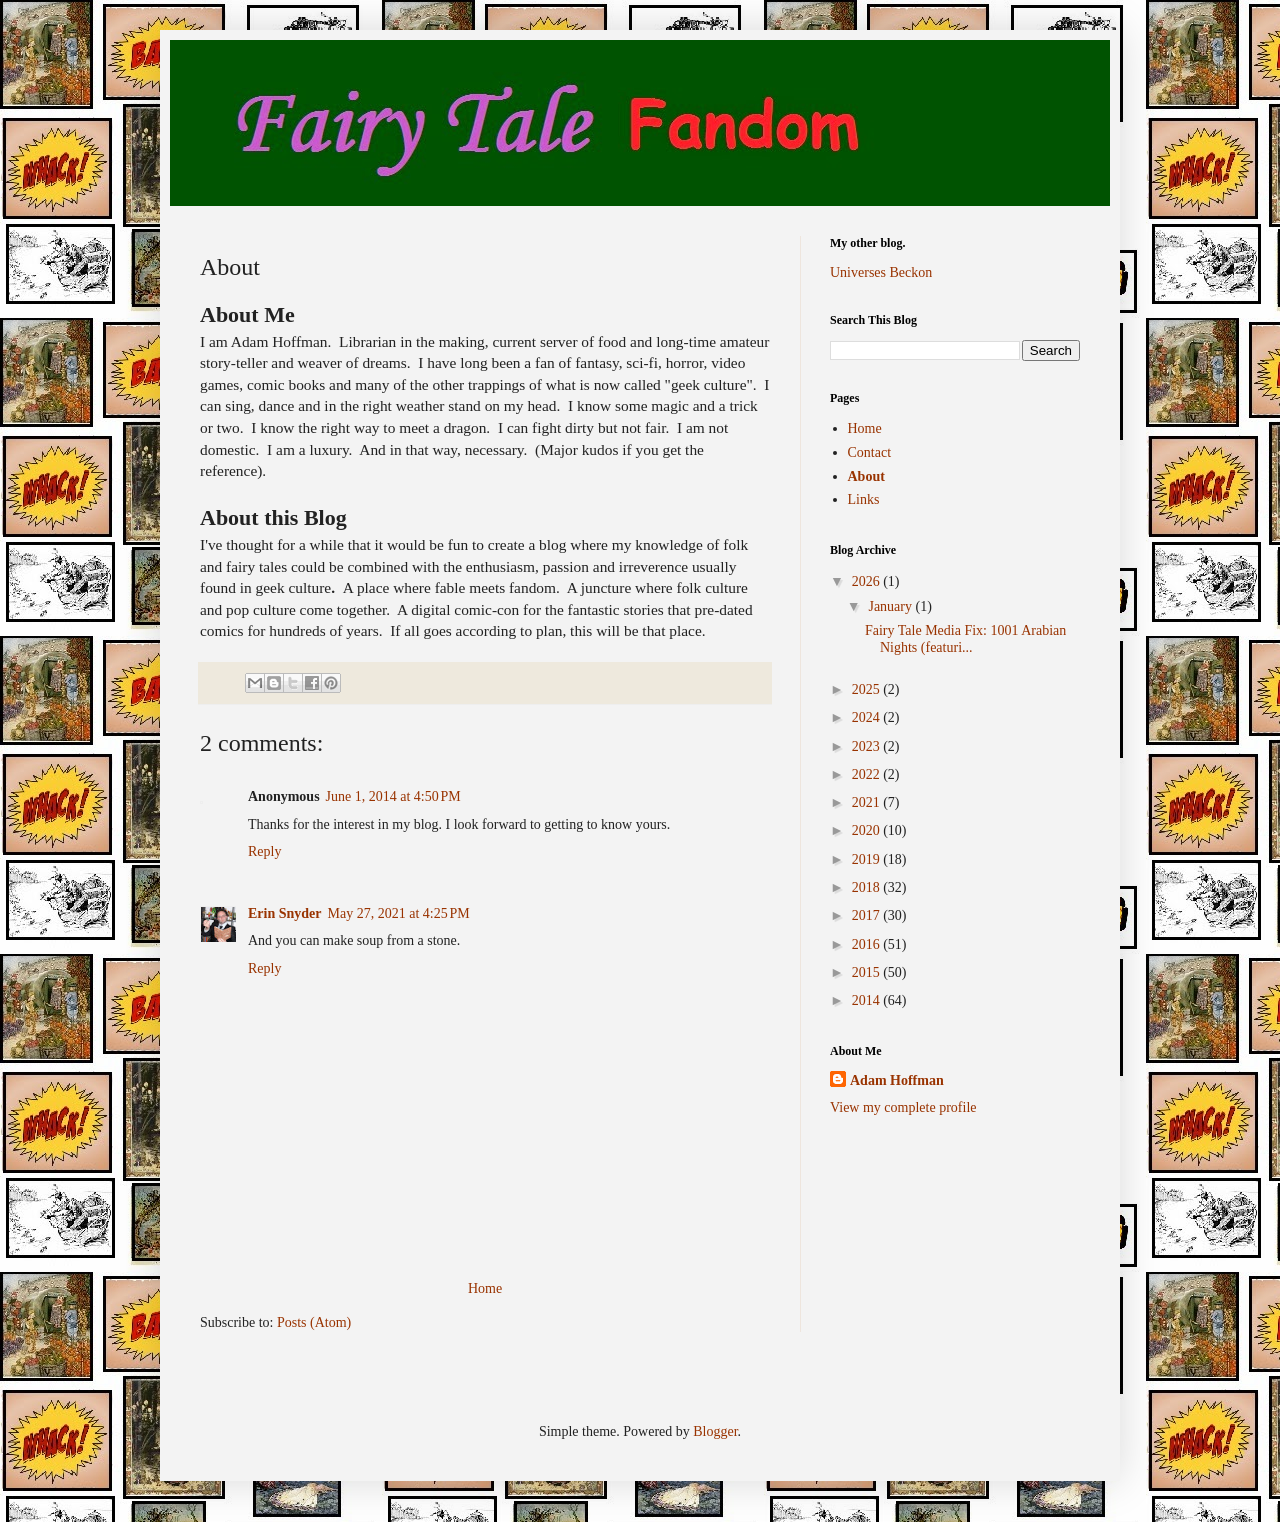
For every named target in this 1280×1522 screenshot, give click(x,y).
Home (485, 1288)
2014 (868, 1000)
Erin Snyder (285, 913)
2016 (868, 944)
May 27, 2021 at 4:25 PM (399, 913)
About (866, 476)
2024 (868, 717)
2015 (868, 972)
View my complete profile (903, 1107)
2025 (868, 689)
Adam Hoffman (897, 1080)
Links (864, 499)
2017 (868, 915)
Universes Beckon (881, 272)
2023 (868, 746)
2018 (868, 887)
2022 (868, 774)
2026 (868, 581)
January (891, 606)
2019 (868, 859)
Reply (264, 851)
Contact (870, 452)
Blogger (715, 1431)
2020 (868, 830)
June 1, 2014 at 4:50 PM (393, 796)
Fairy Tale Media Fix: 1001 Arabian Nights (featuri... (965, 639)
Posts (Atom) (314, 1322)
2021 (868, 802)
